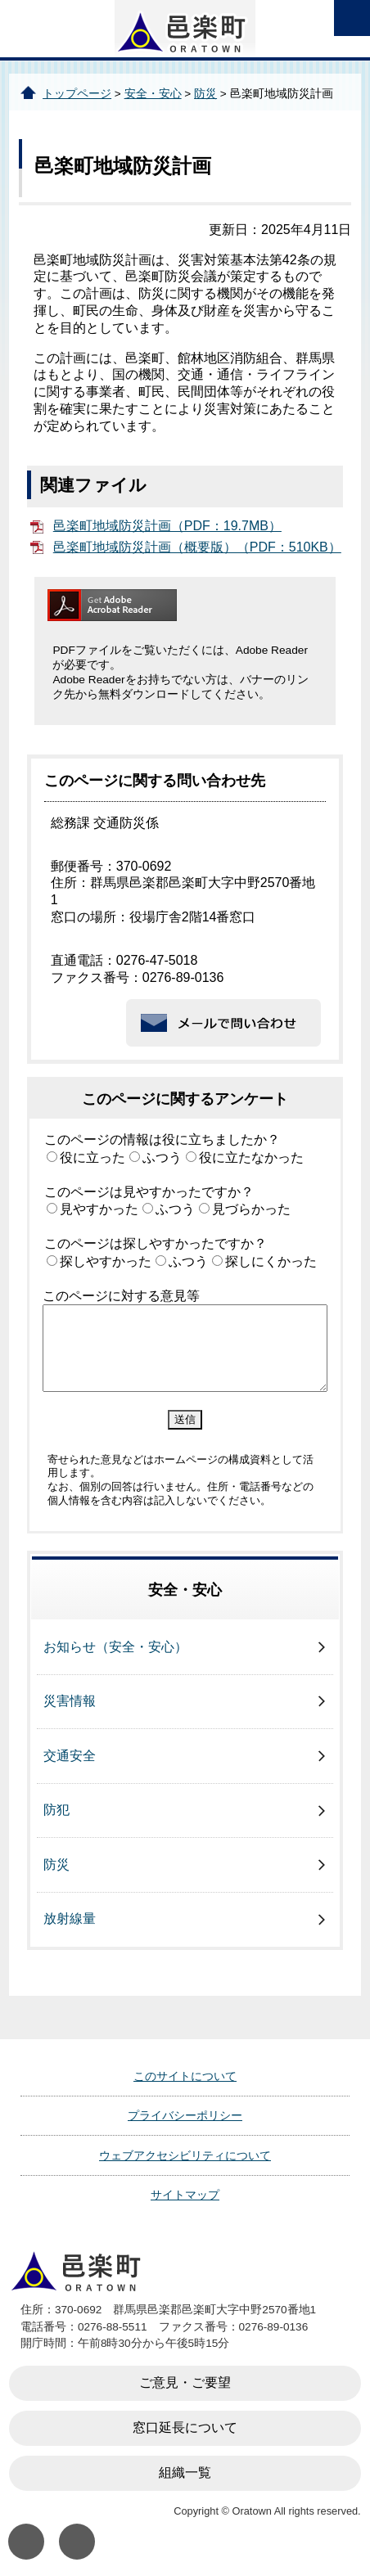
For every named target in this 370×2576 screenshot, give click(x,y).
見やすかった (99, 1209)
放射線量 (69, 1918)
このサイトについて (185, 2076)
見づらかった (251, 1209)
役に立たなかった (251, 1157)
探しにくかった (271, 1261)
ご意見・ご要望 (185, 2382)
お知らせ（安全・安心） (115, 1647)
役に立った (92, 1157)
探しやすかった (105, 1261)
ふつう (162, 1157)
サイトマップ (185, 2194)
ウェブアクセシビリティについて (185, 2155)
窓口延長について (185, 2427)
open (352, 18)
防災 (205, 94)
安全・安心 (153, 94)
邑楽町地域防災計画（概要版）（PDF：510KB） (197, 547)
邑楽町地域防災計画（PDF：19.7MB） (167, 526)
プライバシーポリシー (185, 2115)
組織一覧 (185, 2472)
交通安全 (69, 1756)
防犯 (56, 1810)
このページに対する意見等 (121, 1296)
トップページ (77, 94)
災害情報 (69, 1701)
